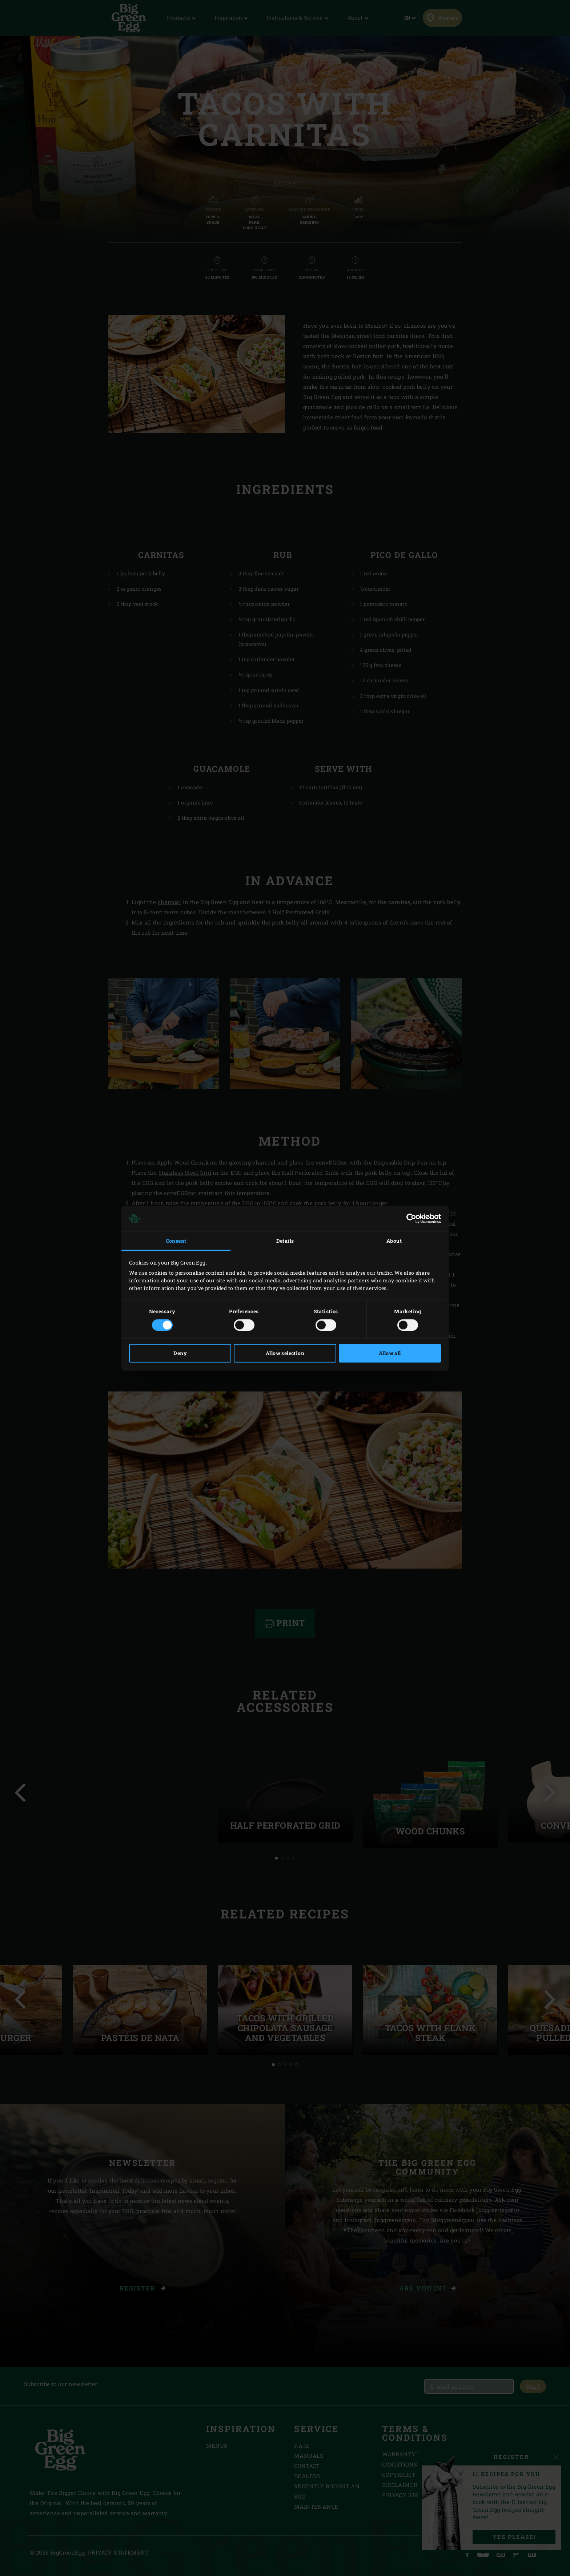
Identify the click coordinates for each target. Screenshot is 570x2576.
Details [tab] (285, 1241)
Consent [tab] (176, 1241)
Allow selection (285, 1353)
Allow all (390, 1353)
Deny (180, 1353)
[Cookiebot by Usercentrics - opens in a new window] (409, 1219)
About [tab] (394, 1241)
